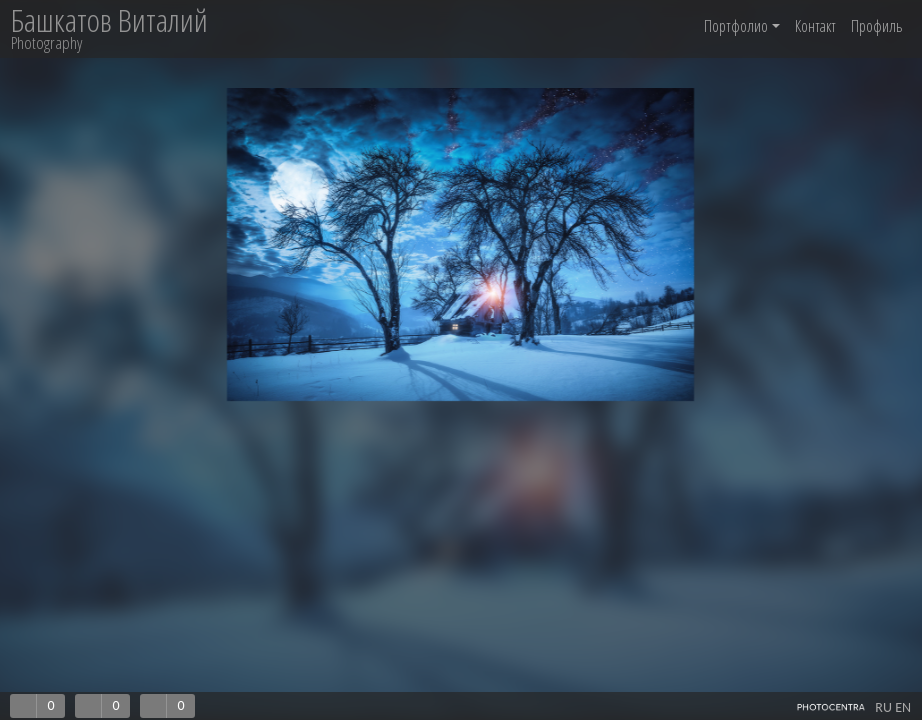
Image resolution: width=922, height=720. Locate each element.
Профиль (876, 26)
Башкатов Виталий (109, 20)
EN (903, 707)
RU (883, 707)
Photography (46, 42)
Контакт (815, 26)
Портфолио (742, 26)
